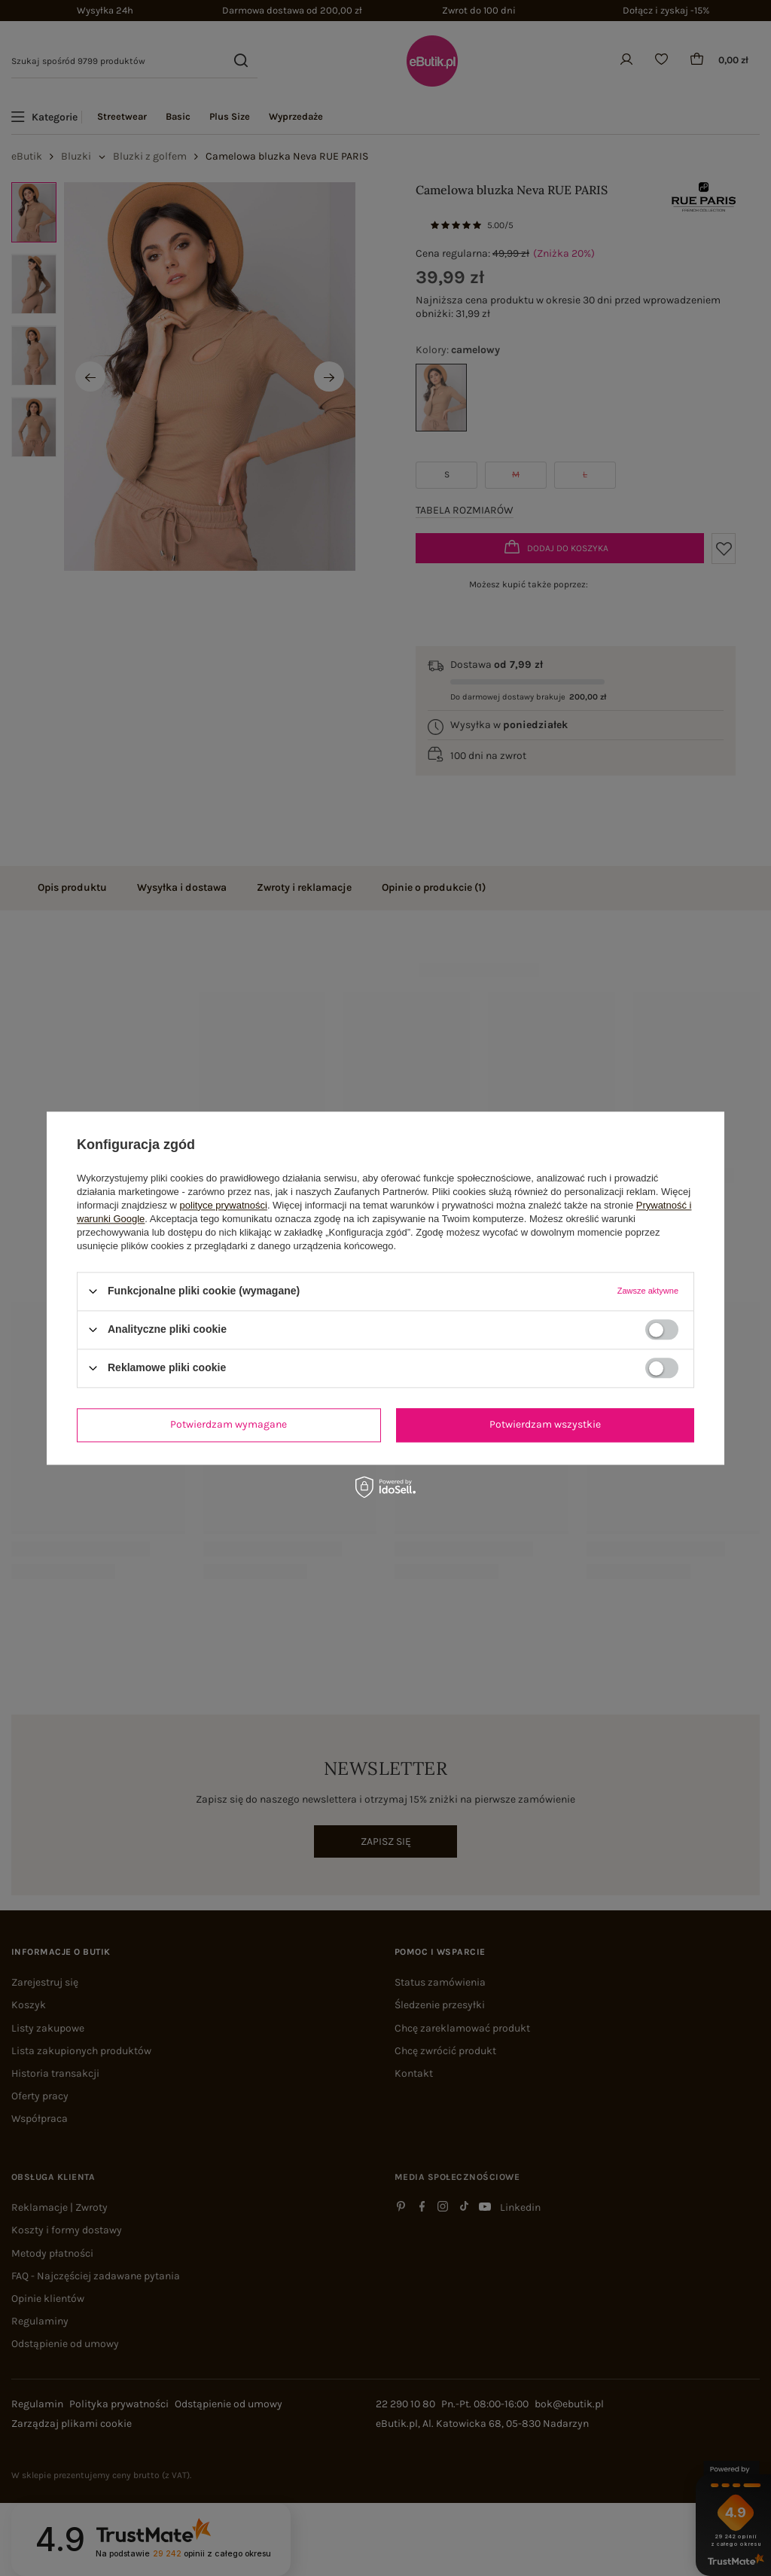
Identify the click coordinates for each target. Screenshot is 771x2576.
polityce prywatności (223, 1205)
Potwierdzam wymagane (228, 1424)
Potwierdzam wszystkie (545, 1424)
